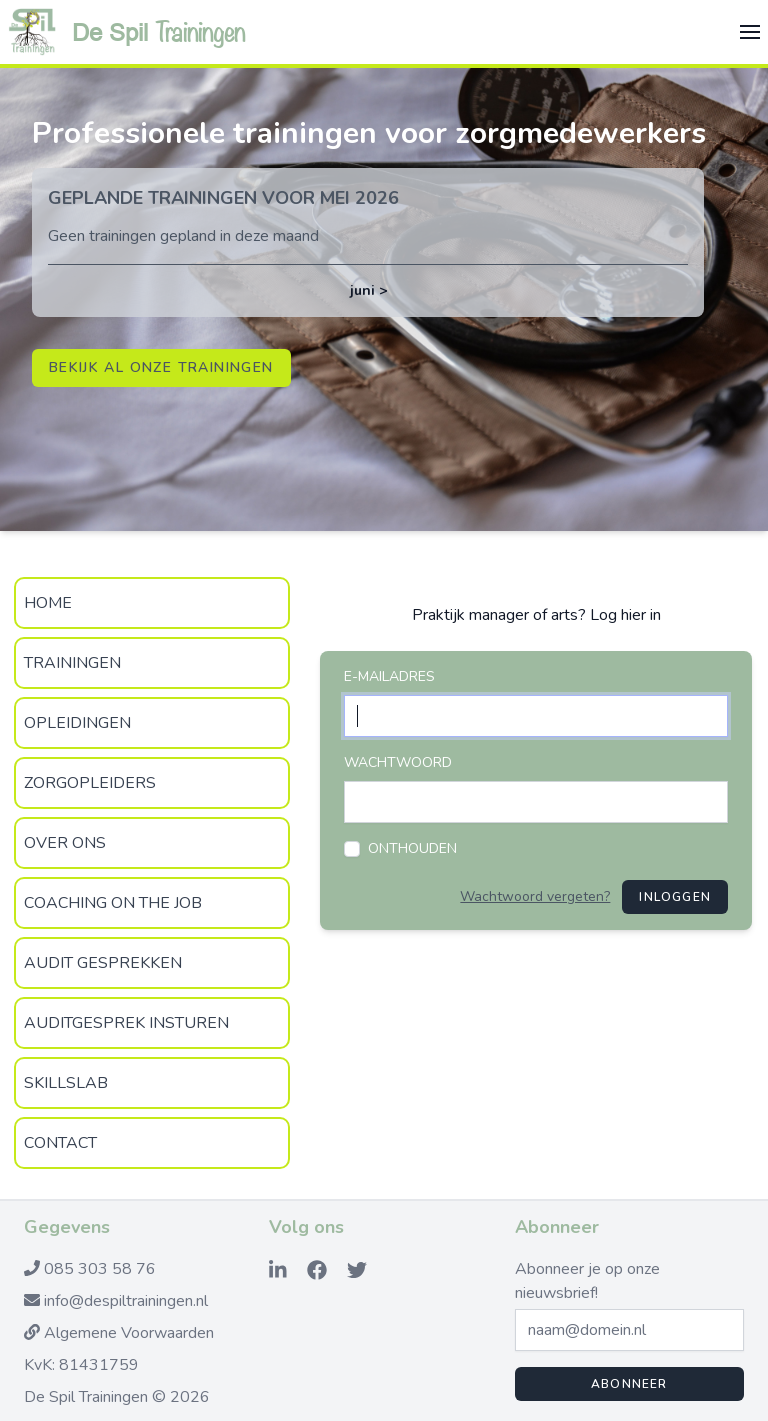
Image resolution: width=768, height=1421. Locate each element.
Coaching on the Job (113, 903)
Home (48, 603)
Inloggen (675, 897)
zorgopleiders (90, 783)
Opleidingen (77, 723)
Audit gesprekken (103, 963)
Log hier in (625, 615)
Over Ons (65, 843)
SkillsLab (66, 1083)
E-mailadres (389, 676)
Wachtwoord (398, 762)
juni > (368, 290)
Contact (60, 1143)
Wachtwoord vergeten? (535, 896)
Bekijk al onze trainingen (161, 367)
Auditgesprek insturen (126, 1023)
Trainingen (72, 663)
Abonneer (629, 1384)
